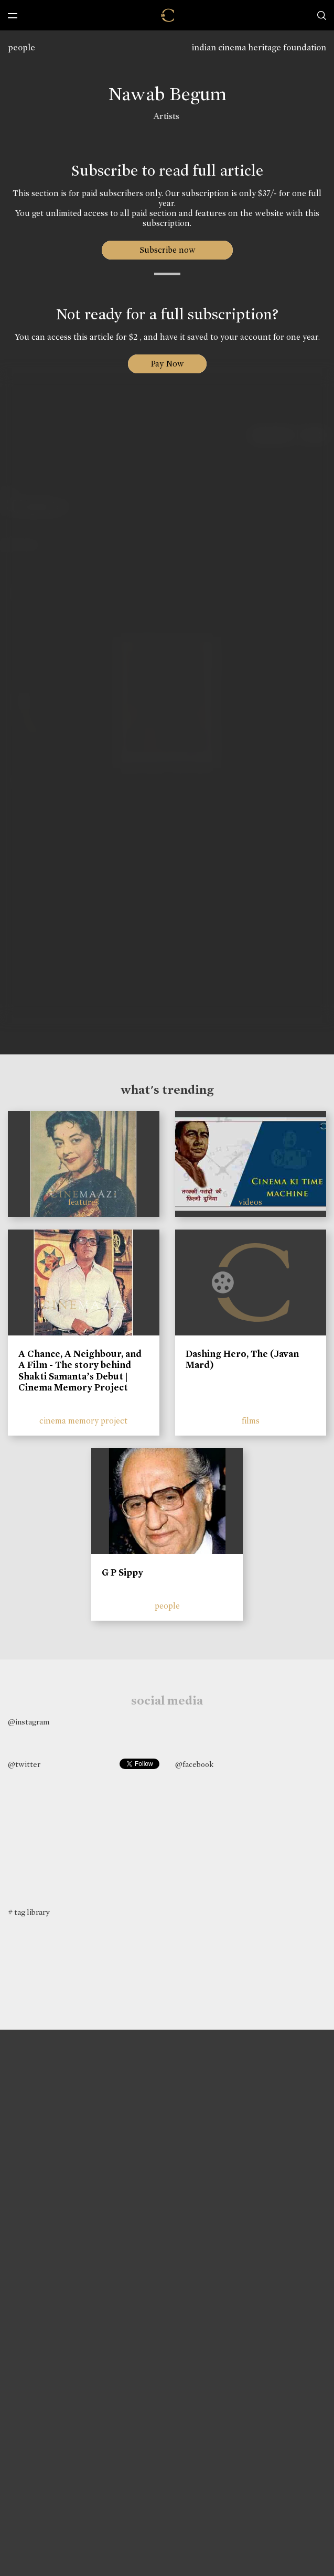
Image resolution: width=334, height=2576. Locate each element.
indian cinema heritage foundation (259, 47)
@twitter (24, 1764)
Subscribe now (167, 250)
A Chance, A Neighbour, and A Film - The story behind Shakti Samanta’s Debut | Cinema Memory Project (80, 1371)
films (251, 1421)
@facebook (194, 1764)
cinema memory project (83, 1421)
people (21, 47)
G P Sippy (122, 1572)
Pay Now (167, 364)
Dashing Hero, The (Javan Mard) (242, 1359)
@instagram (28, 1722)
